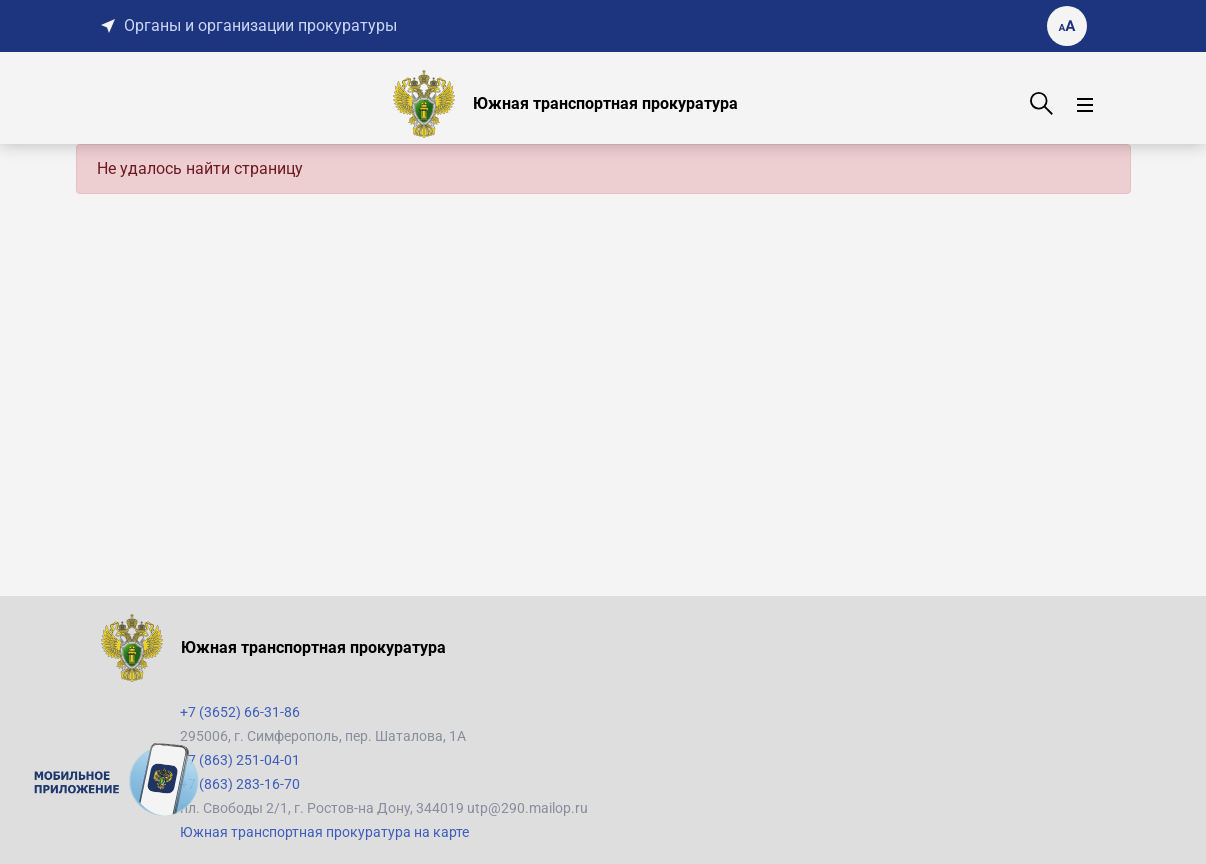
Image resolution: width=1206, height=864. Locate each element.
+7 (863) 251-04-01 (240, 760)
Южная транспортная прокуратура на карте (324, 832)
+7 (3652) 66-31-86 (240, 712)
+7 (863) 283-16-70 (240, 784)
